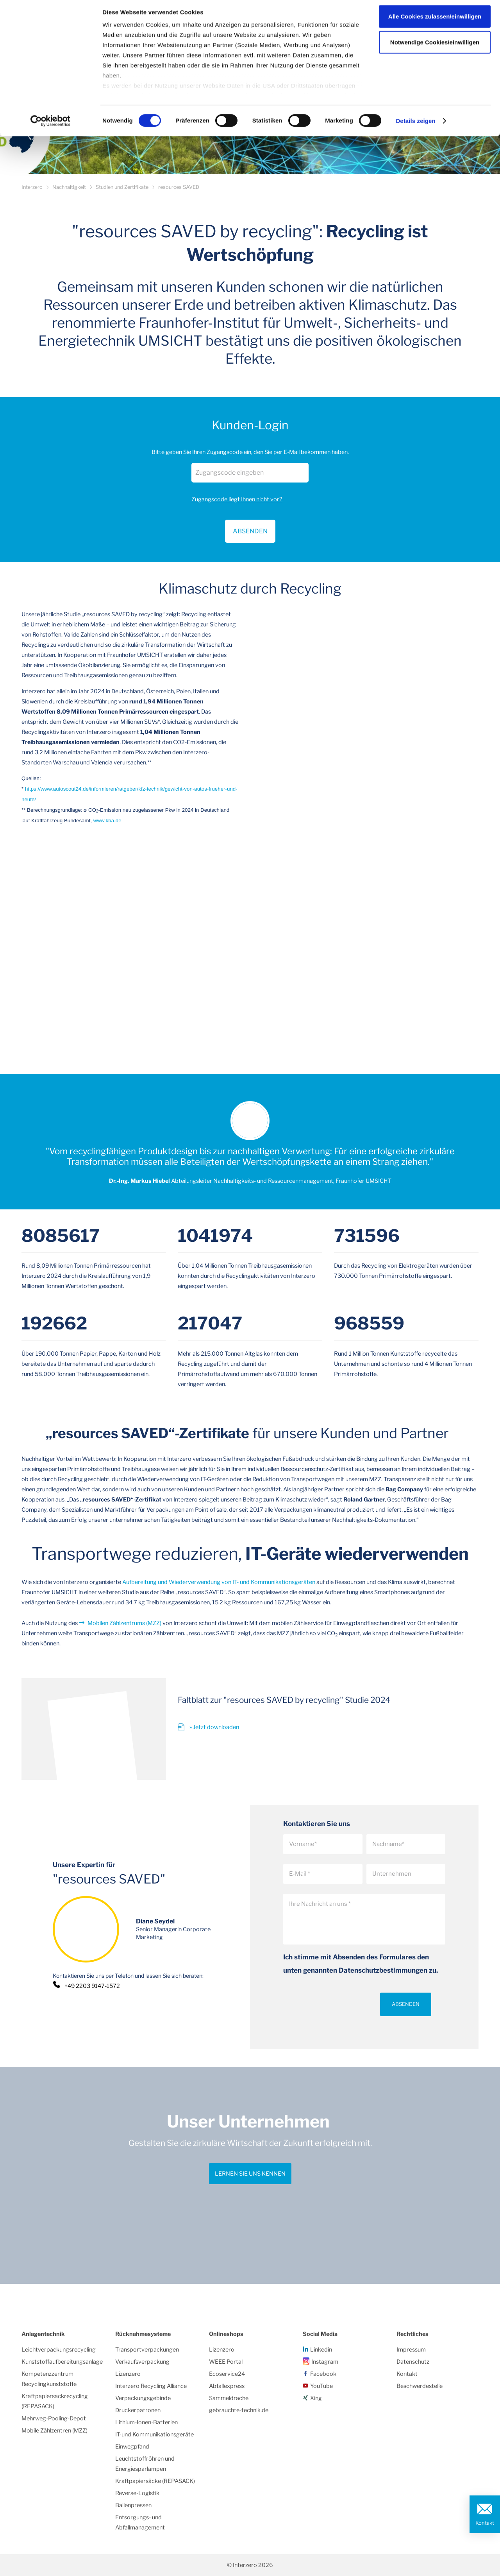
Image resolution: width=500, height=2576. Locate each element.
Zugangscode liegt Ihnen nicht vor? (236, 499)
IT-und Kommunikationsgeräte (154, 2434)
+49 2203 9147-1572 (92, 1985)
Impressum (411, 2349)
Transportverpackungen (147, 2349)
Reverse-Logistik (137, 2493)
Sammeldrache (228, 2398)
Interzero (32, 187)
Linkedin (321, 2349)
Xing (316, 2398)
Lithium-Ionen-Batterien (146, 2422)
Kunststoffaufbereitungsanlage (62, 2361)
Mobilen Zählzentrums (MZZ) (124, 1623)
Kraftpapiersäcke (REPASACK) (155, 2481)
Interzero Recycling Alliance (151, 2385)
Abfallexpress (227, 2385)
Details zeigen (415, 125)
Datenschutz (412, 2361)
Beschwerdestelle (419, 2385)
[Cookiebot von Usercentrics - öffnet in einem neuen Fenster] (50, 125)
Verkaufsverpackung (142, 2361)
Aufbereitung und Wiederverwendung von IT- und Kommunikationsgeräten (218, 1582)
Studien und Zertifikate (122, 187)
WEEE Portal (226, 2361)
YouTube (321, 2385)
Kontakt (484, 2523)
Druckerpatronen (138, 2410)
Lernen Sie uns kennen (250, 2173)
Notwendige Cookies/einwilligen (434, 46)
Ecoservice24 (227, 2373)
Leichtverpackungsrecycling (58, 2349)
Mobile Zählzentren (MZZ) (54, 2430)
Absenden (406, 2004)
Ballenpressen (133, 2505)
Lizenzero (128, 2373)
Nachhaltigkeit (69, 187)
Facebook (323, 2373)
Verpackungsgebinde (143, 2398)
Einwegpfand (132, 2446)
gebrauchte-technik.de (238, 2410)
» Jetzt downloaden (214, 1727)
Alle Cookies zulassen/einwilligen (434, 20)
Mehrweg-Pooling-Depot (53, 2418)
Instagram (324, 2361)
